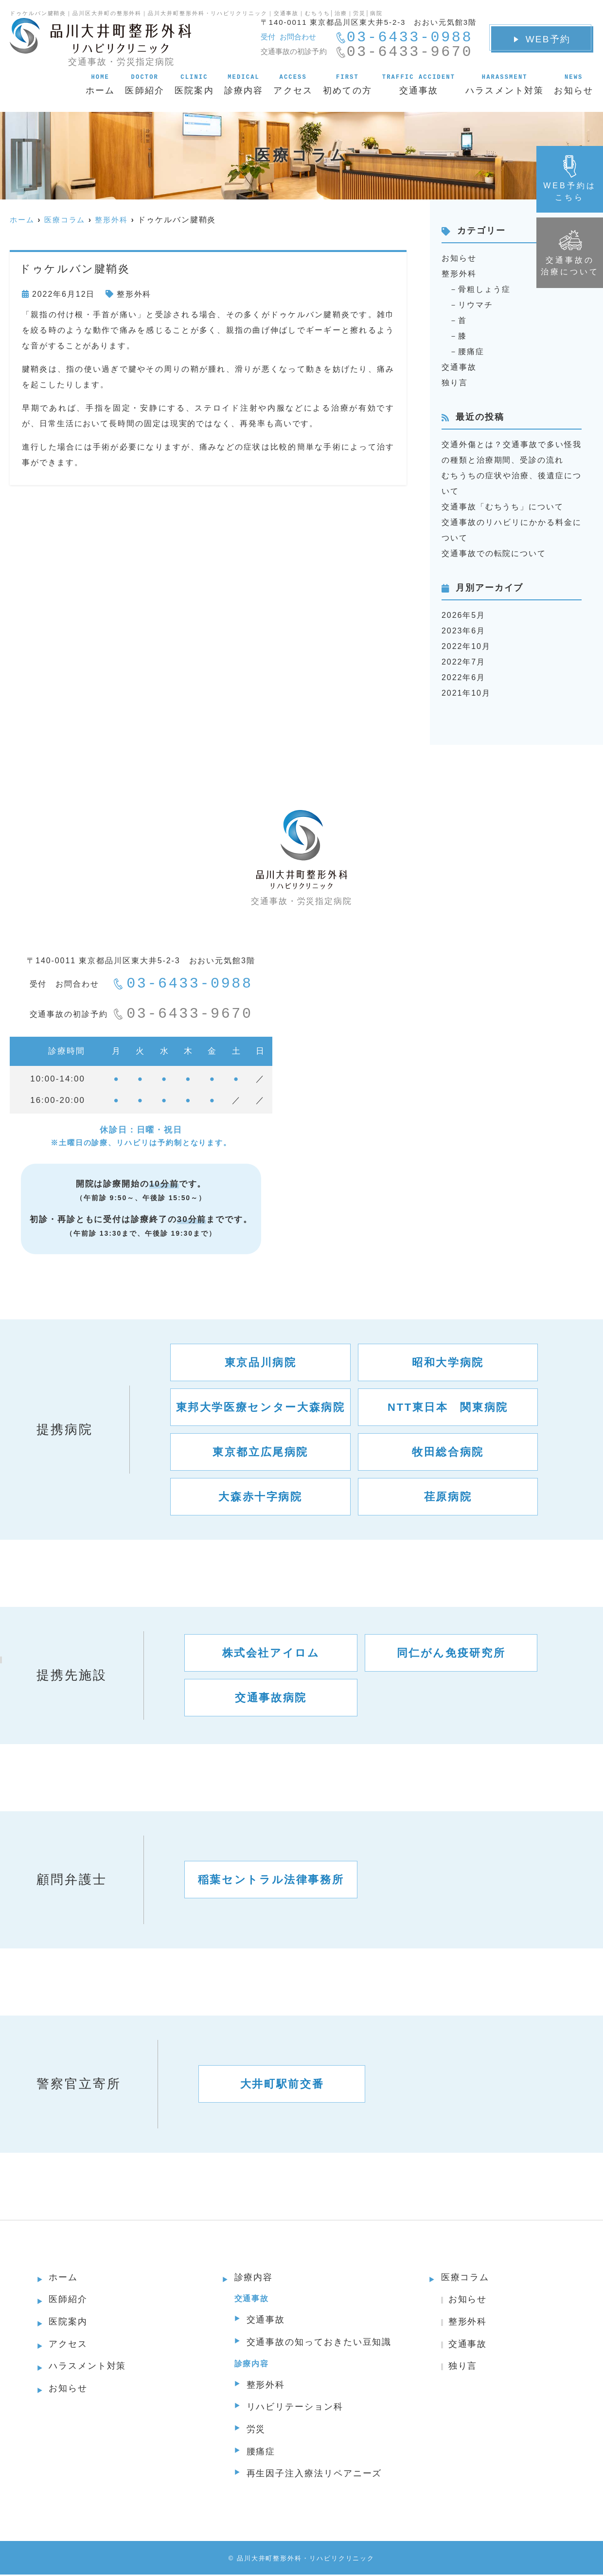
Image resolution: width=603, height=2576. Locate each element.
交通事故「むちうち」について (503, 507)
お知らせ (573, 84)
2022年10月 (466, 646)
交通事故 (418, 84)
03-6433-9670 (183, 1014)
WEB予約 (542, 39)
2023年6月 (463, 631)
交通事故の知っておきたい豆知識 (319, 2343)
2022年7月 (463, 662)
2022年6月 (463, 677)
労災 (256, 2430)
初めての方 (347, 84)
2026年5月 (463, 615)
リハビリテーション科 (295, 2408)
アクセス (293, 84)
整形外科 (134, 294)
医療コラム (465, 2278)
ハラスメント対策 (504, 84)
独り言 (455, 382)
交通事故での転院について (494, 553)
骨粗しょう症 (484, 289)
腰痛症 (471, 351)
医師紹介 (144, 84)
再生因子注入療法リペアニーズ (314, 2475)
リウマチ (475, 305)
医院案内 (194, 84)
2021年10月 (466, 693)
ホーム (100, 84)
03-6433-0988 (183, 984)
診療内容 (244, 84)
